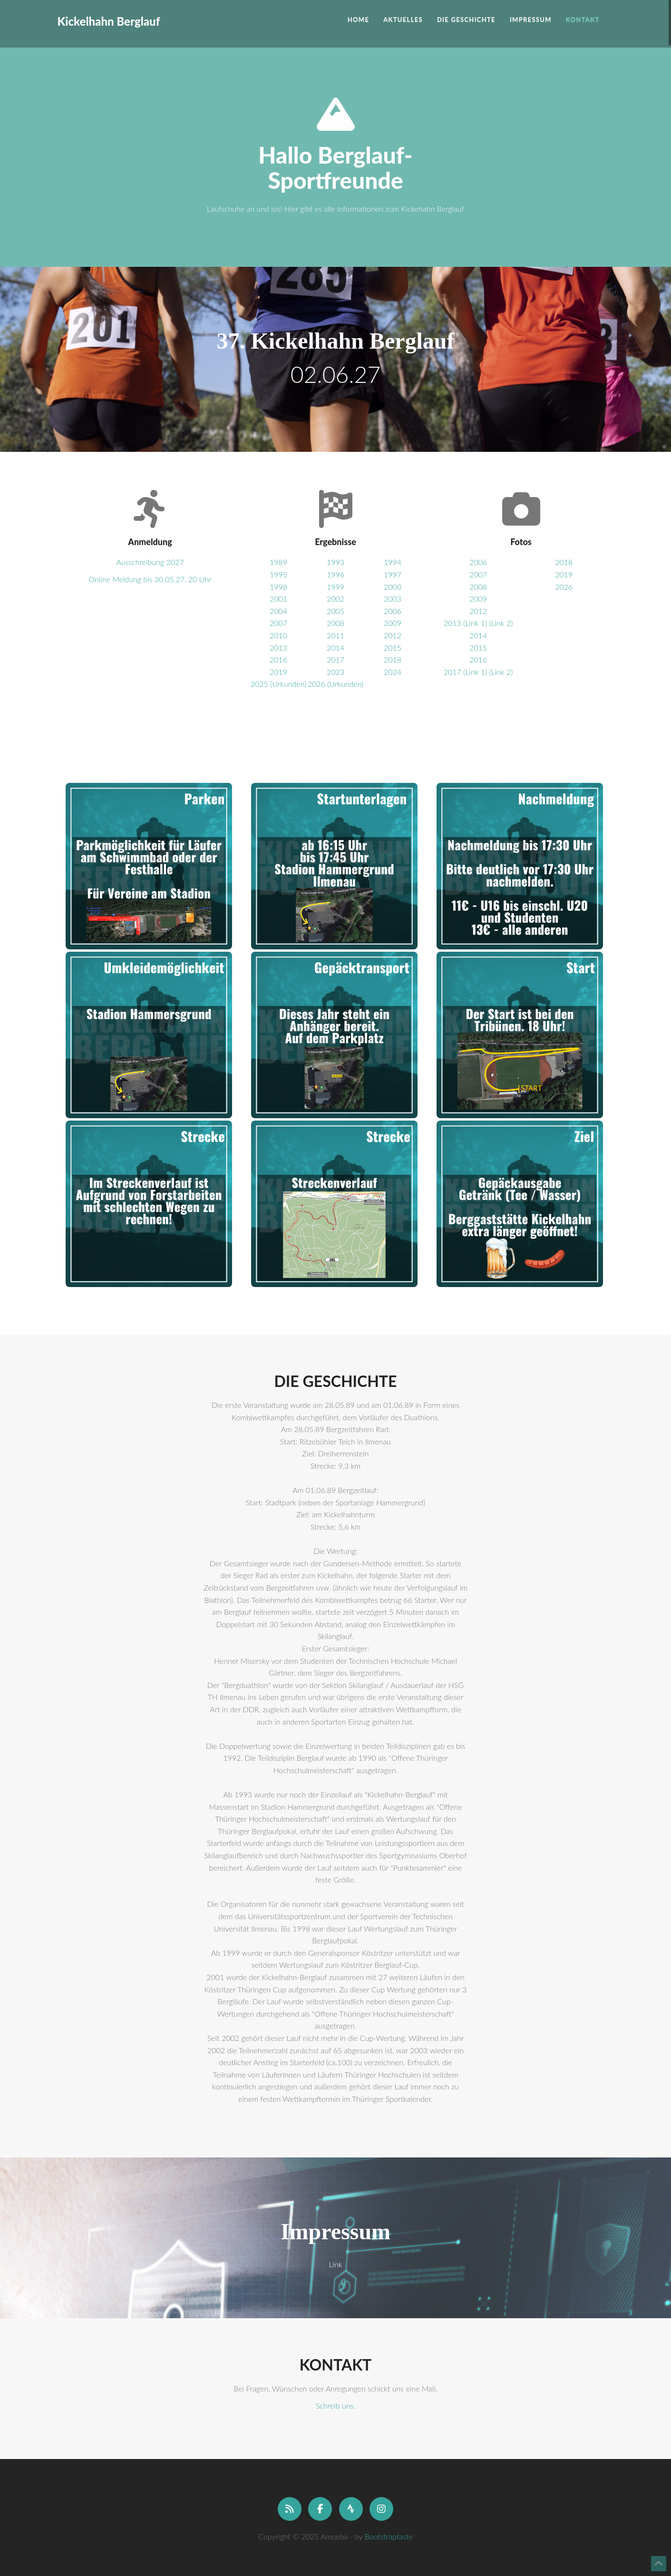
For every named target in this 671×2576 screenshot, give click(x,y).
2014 (335, 647)
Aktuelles (403, 19)
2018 (392, 659)
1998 (278, 586)
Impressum (531, 19)
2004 (278, 610)
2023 (335, 671)
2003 (392, 598)
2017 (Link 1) (465, 671)
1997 (392, 574)
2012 (392, 635)
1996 (335, 574)
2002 (335, 598)
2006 (392, 610)
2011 (335, 635)
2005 (335, 610)
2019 (278, 671)
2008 (335, 622)
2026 (316, 683)
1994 (392, 561)
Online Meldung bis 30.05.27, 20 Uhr (149, 579)
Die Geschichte (466, 19)
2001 (278, 598)
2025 (259, 683)
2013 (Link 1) (465, 622)
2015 (392, 647)
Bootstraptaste (389, 2536)
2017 (335, 659)
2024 (392, 671)
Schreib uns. (335, 2405)
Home (358, 19)
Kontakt (583, 19)
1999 (335, 586)
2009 (392, 622)
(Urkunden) (288, 683)
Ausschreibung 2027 (150, 561)
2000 (392, 586)
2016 (278, 659)
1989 (278, 561)
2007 (278, 622)
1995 (278, 574)
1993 (335, 561)
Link (335, 2264)
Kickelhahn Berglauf (109, 5)
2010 (278, 635)
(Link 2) (501, 622)
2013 (278, 647)
